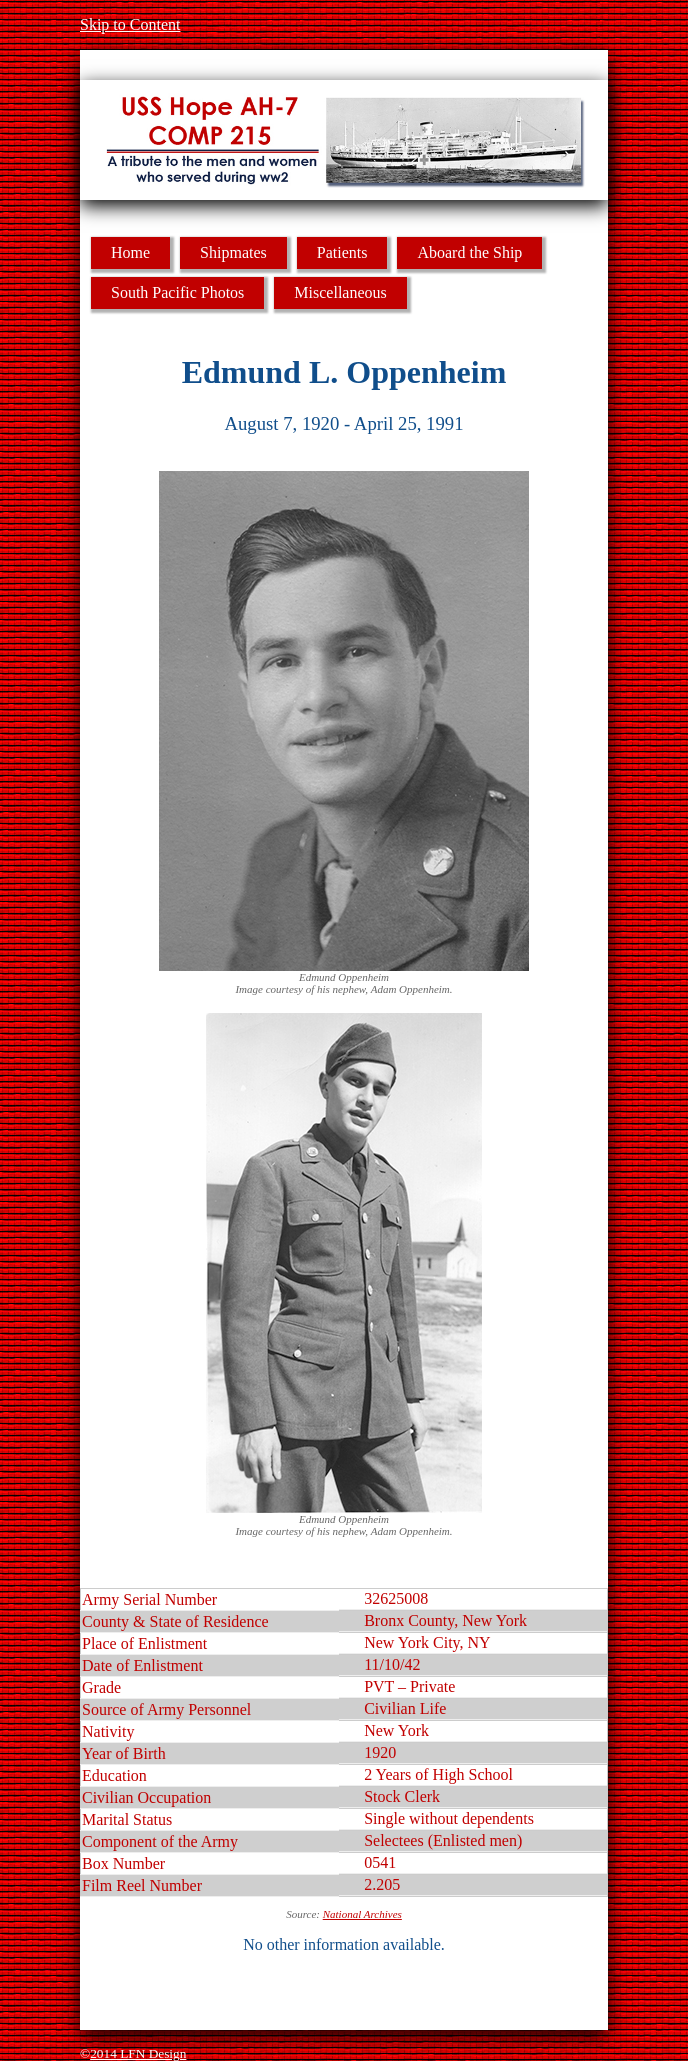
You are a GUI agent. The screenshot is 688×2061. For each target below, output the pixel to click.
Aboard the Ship (469, 252)
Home (130, 252)
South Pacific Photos (177, 292)
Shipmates (233, 252)
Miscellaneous (340, 292)
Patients (342, 252)
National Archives (362, 1914)
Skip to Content (130, 24)
